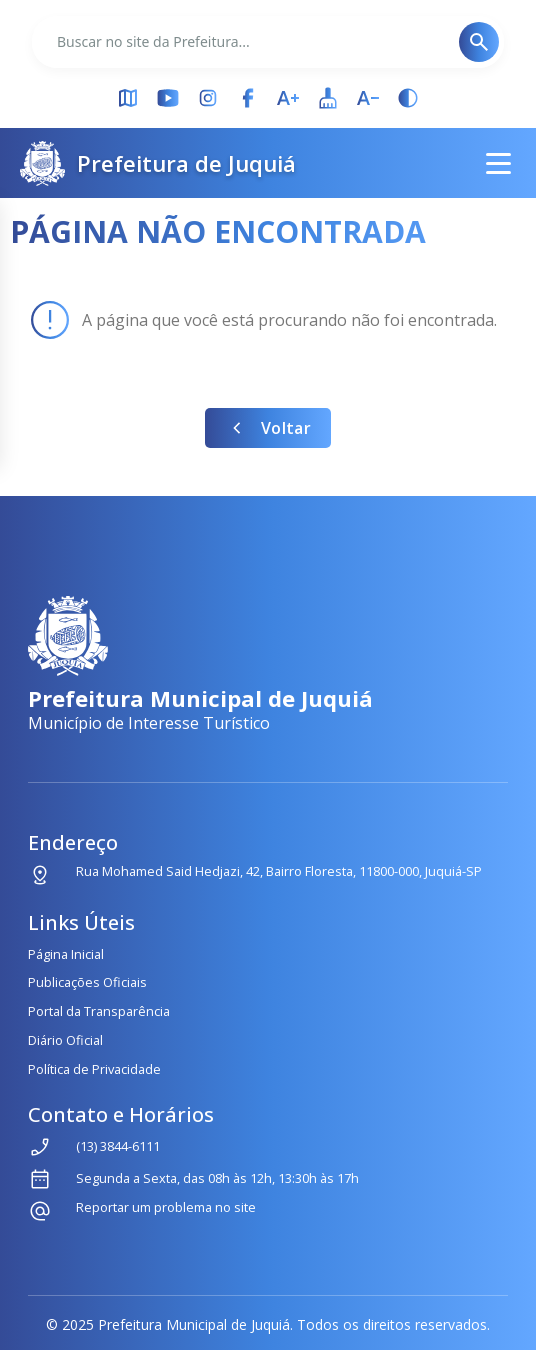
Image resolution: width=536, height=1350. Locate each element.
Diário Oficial (65, 1040)
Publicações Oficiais (87, 982)
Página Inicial (66, 954)
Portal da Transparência (99, 1011)
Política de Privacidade (94, 1069)
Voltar (268, 428)
